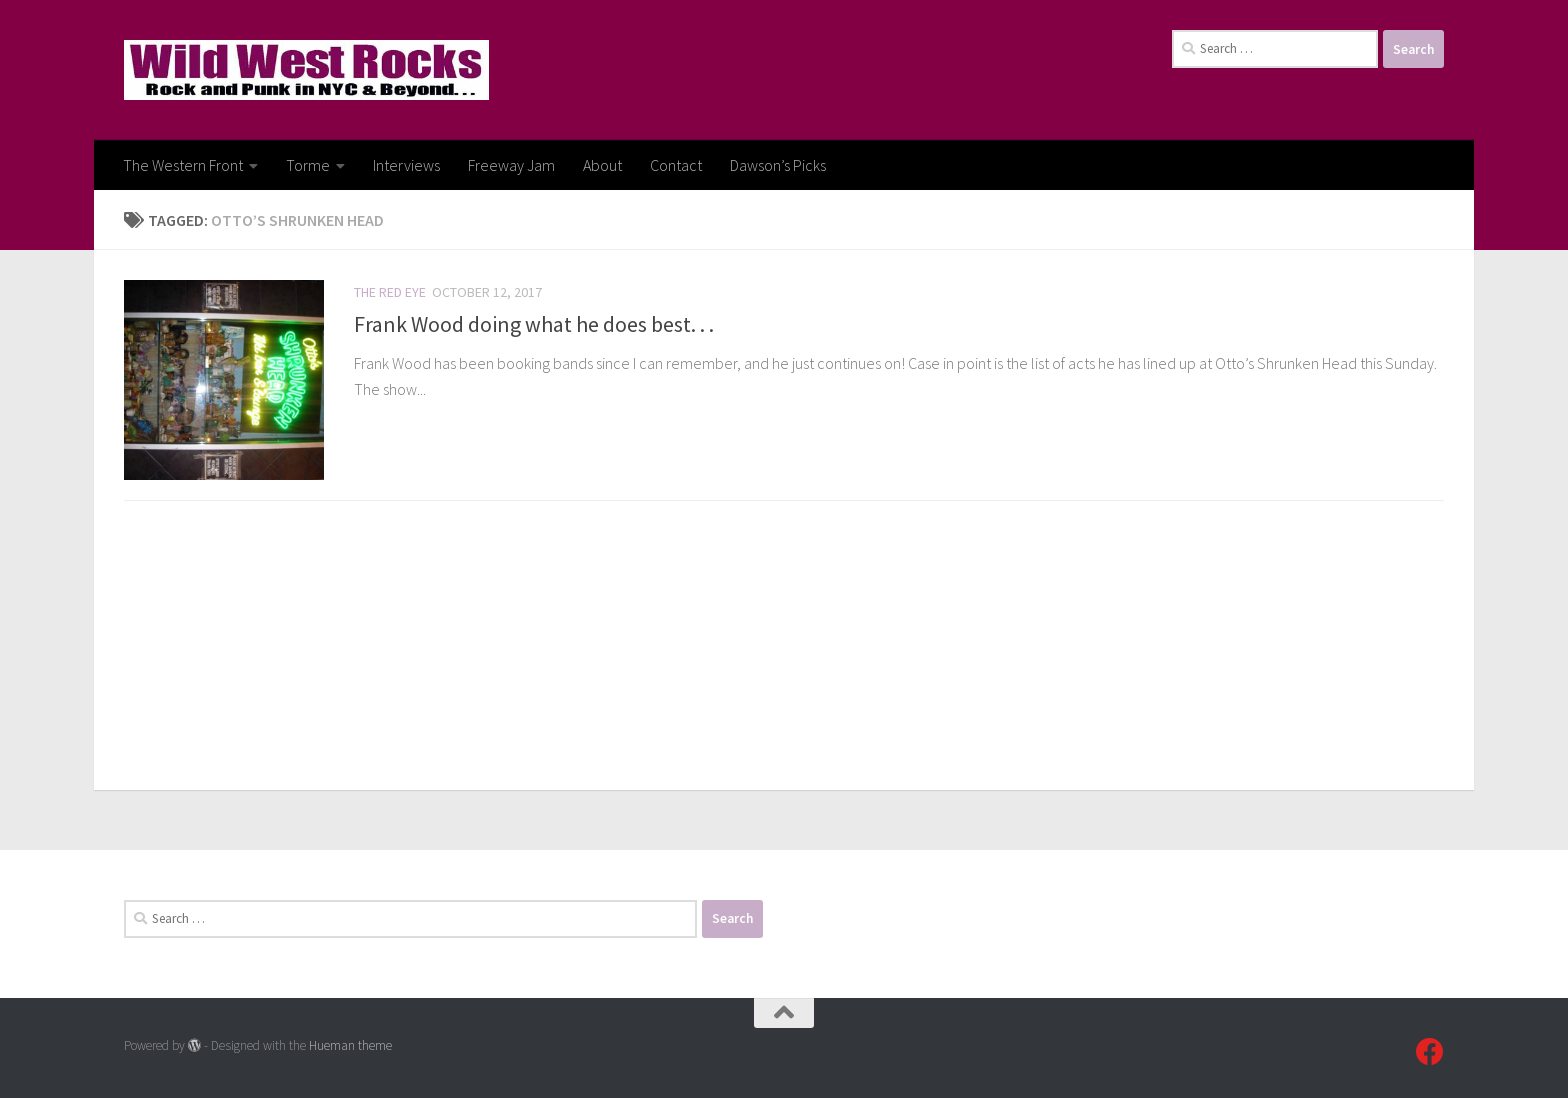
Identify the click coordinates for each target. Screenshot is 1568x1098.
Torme (308, 165)
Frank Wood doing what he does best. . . (534, 324)
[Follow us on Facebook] (1430, 1052)
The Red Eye (390, 292)
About (602, 165)
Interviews (406, 165)
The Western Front (183, 165)
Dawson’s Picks (778, 165)
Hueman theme (350, 1045)
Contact (676, 165)
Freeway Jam (511, 165)
